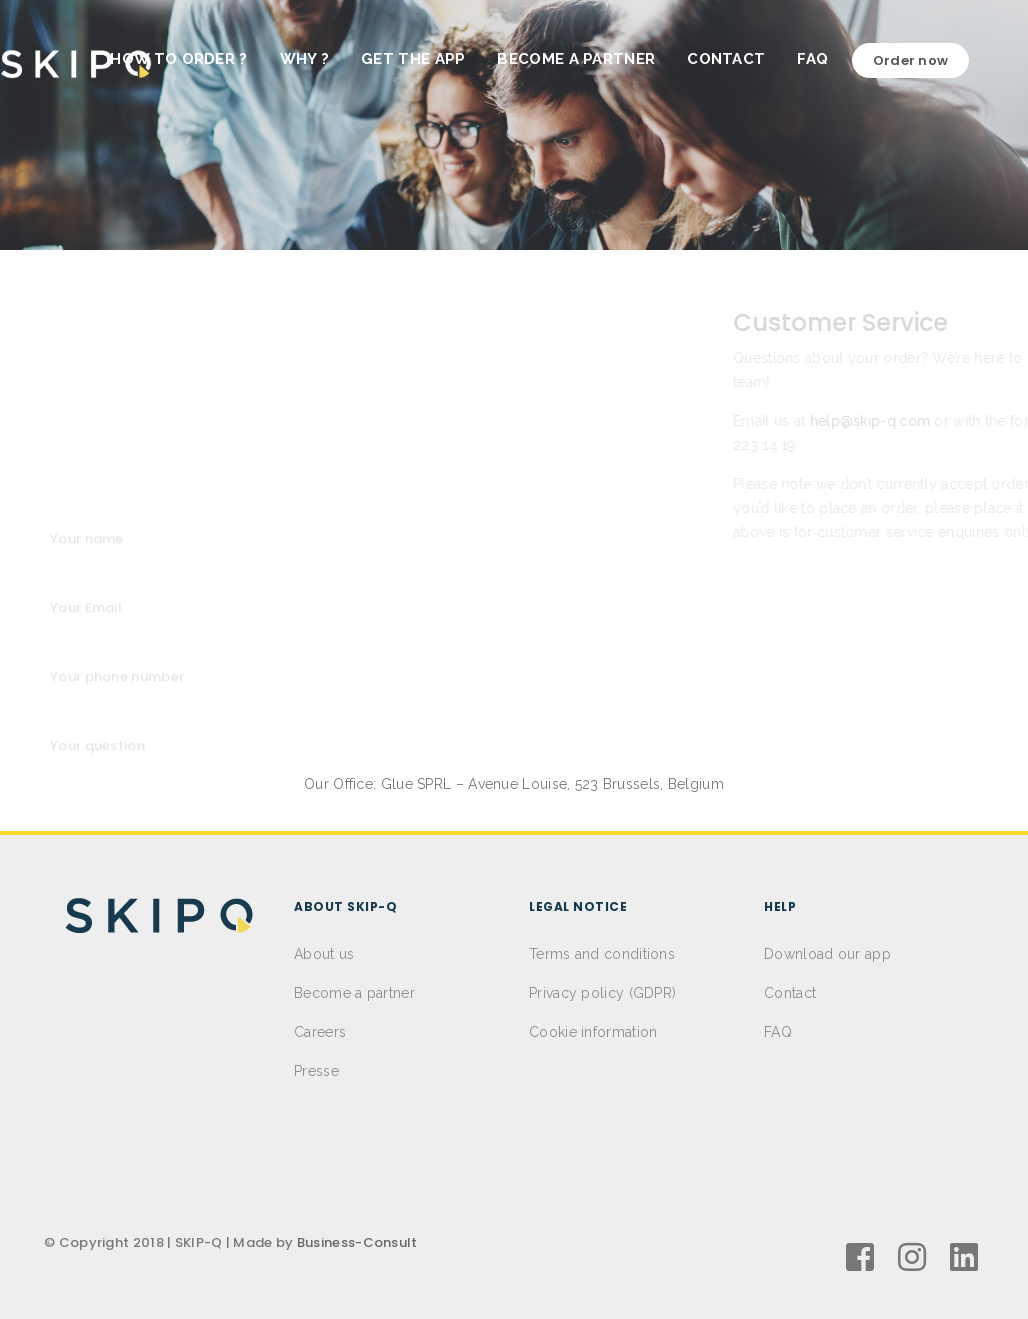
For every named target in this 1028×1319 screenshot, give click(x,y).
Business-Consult (357, 1242)
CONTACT (755, 59)
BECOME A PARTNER (605, 59)
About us (324, 954)
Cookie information (593, 1032)
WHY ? (334, 59)
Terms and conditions (602, 954)
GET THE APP (442, 59)
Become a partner (354, 993)
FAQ (841, 59)
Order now (940, 60)
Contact (790, 993)
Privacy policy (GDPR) (602, 993)
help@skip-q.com (666, 421)
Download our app (827, 954)
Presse (316, 1071)
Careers (320, 1032)
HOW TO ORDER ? (207, 59)
